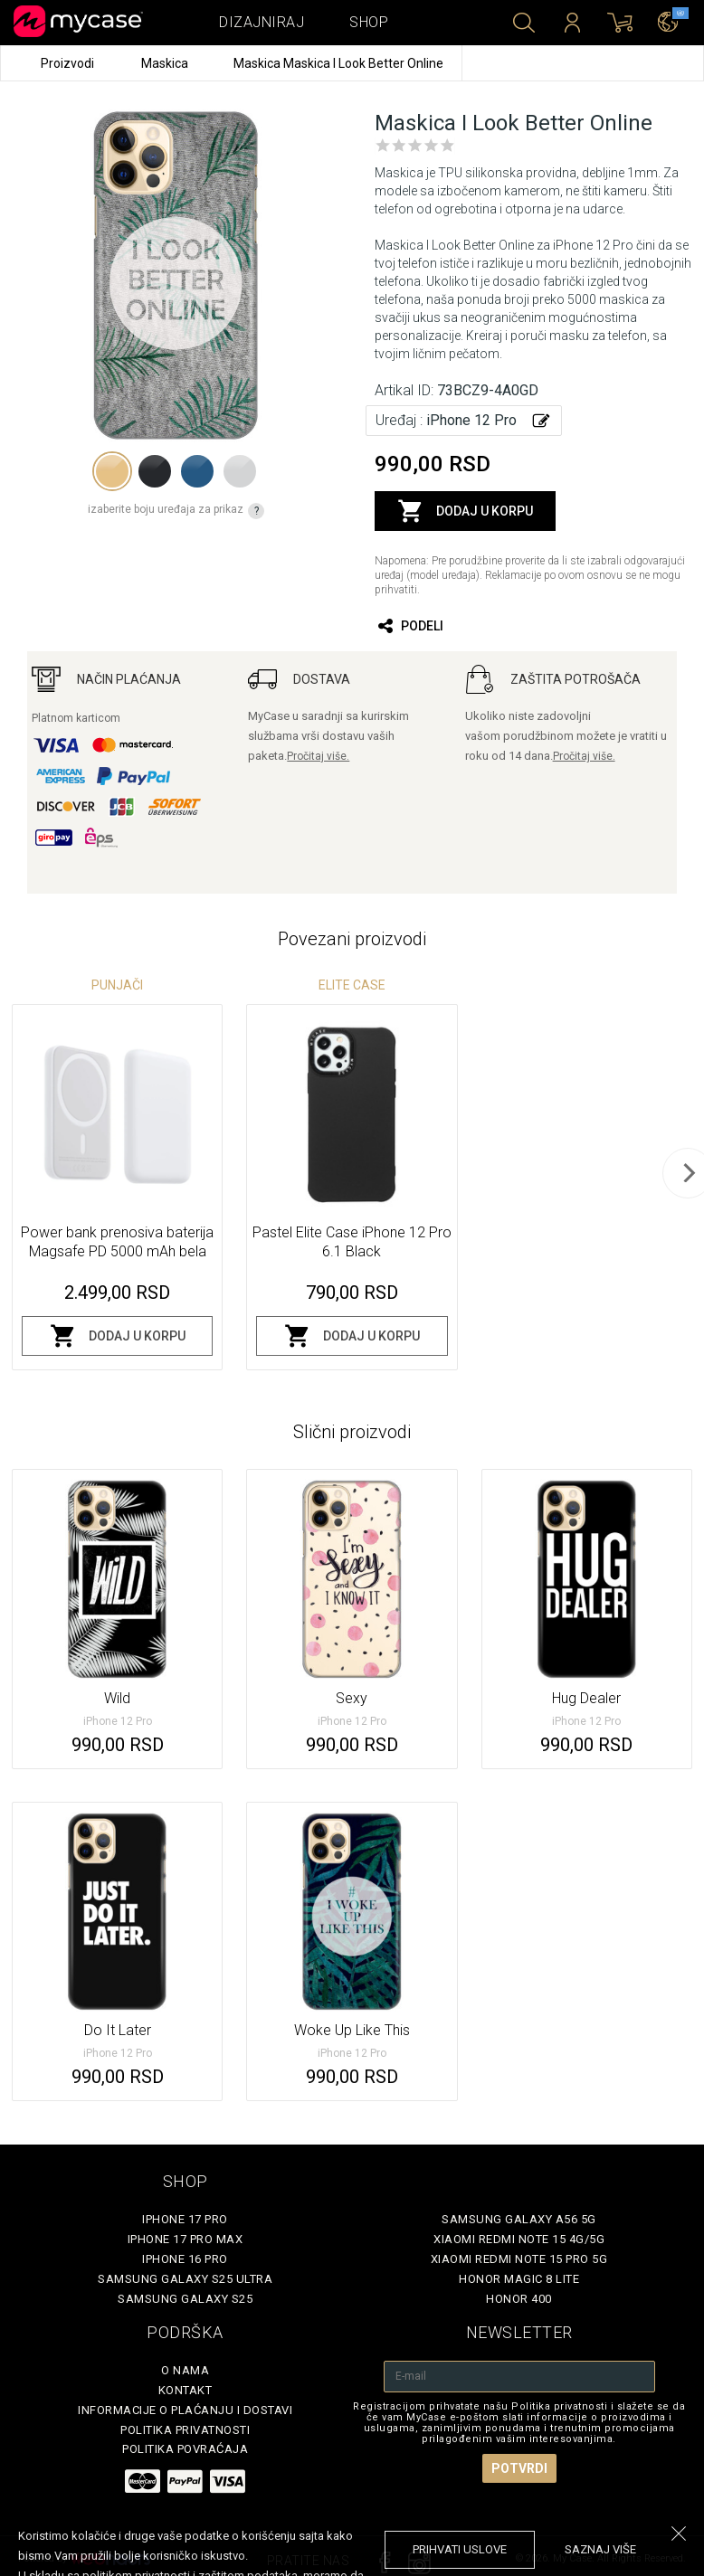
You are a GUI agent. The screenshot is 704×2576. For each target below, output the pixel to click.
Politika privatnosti (185, 2430)
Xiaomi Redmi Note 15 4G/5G (518, 2239)
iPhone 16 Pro (185, 2259)
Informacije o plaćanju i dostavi (185, 2410)
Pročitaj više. (318, 756)
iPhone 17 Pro (185, 2219)
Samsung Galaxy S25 (185, 2299)
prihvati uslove (460, 2549)
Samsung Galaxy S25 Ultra (185, 2279)
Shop (368, 22)
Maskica (166, 63)
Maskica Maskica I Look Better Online (338, 63)
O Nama (185, 2370)
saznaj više (600, 2549)
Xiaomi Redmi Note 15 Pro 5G (519, 2259)
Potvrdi (519, 2468)
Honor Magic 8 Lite (519, 2279)
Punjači (117, 985)
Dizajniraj (261, 22)
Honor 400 (519, 2299)
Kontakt (185, 2390)
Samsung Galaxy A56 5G (519, 2219)
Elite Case (352, 985)
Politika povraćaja (185, 2449)
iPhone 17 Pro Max (185, 2239)
